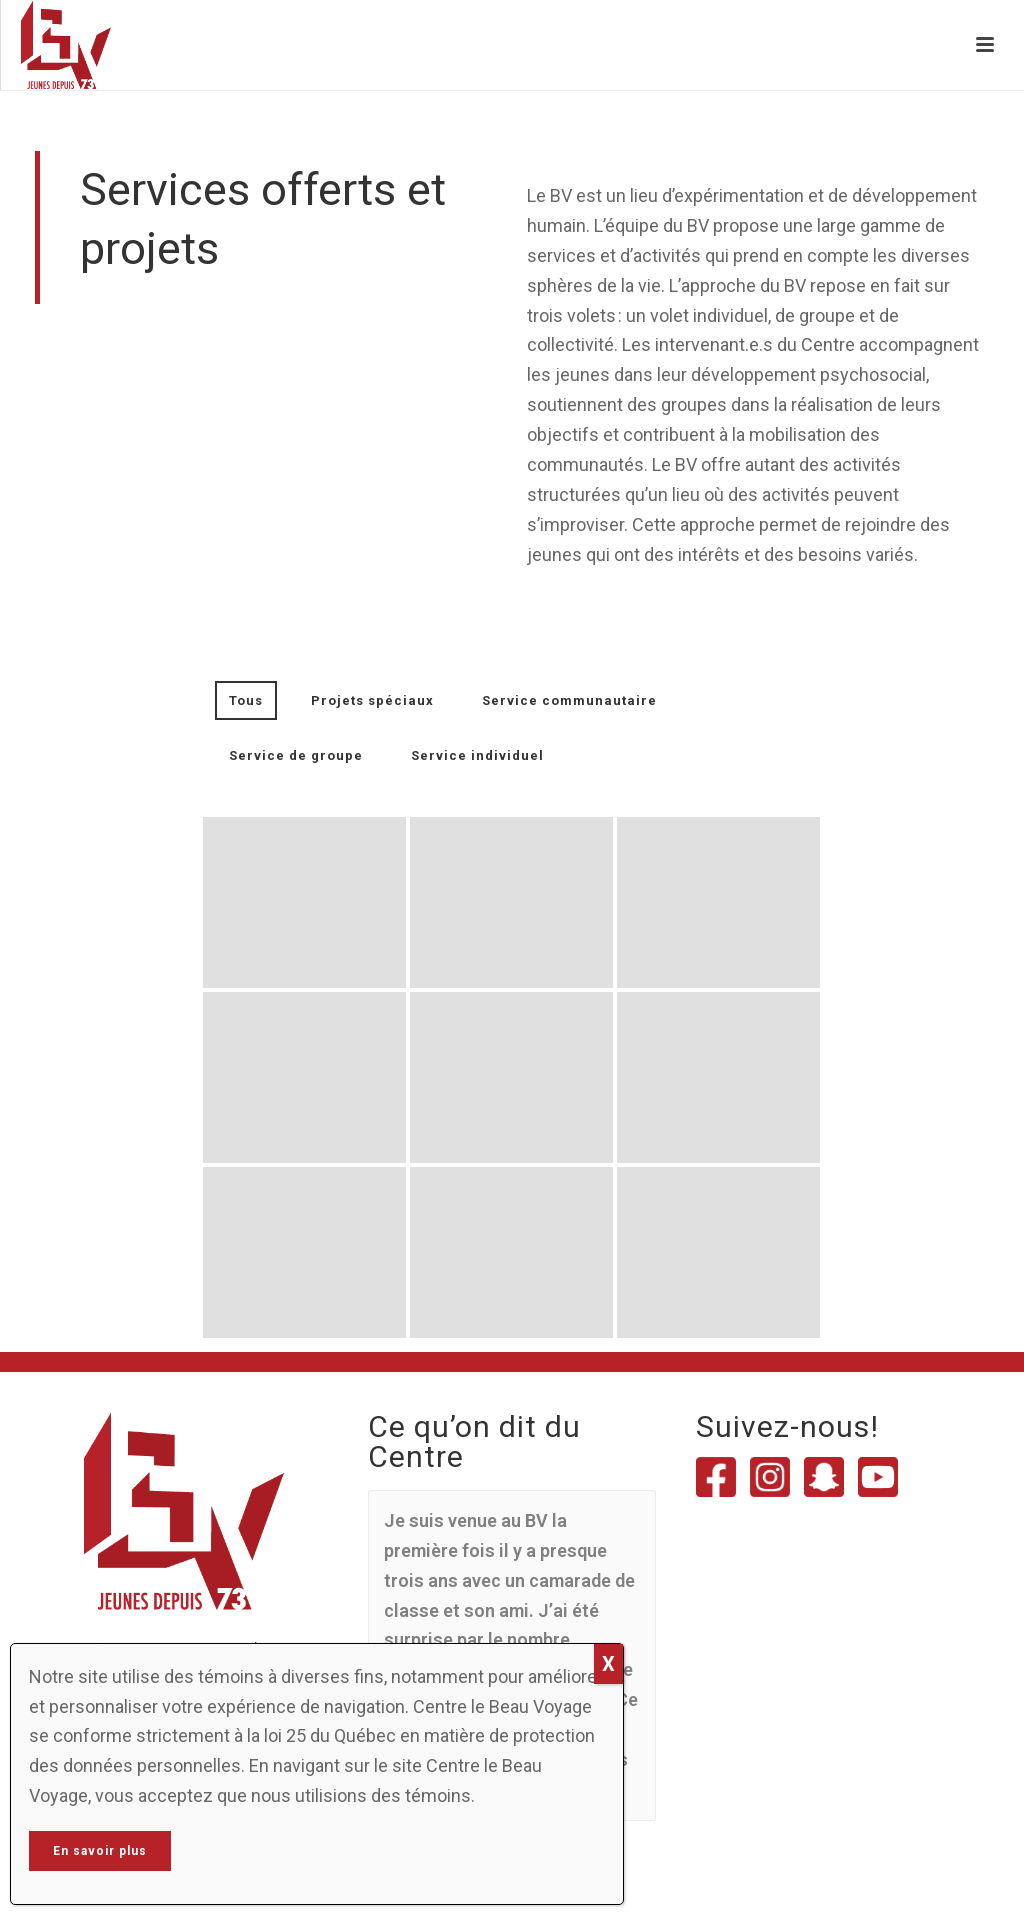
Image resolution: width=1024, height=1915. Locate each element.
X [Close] (608, 1664)
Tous (246, 700)
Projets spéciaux (372, 700)
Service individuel (477, 755)
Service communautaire (569, 700)
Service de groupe (296, 755)
